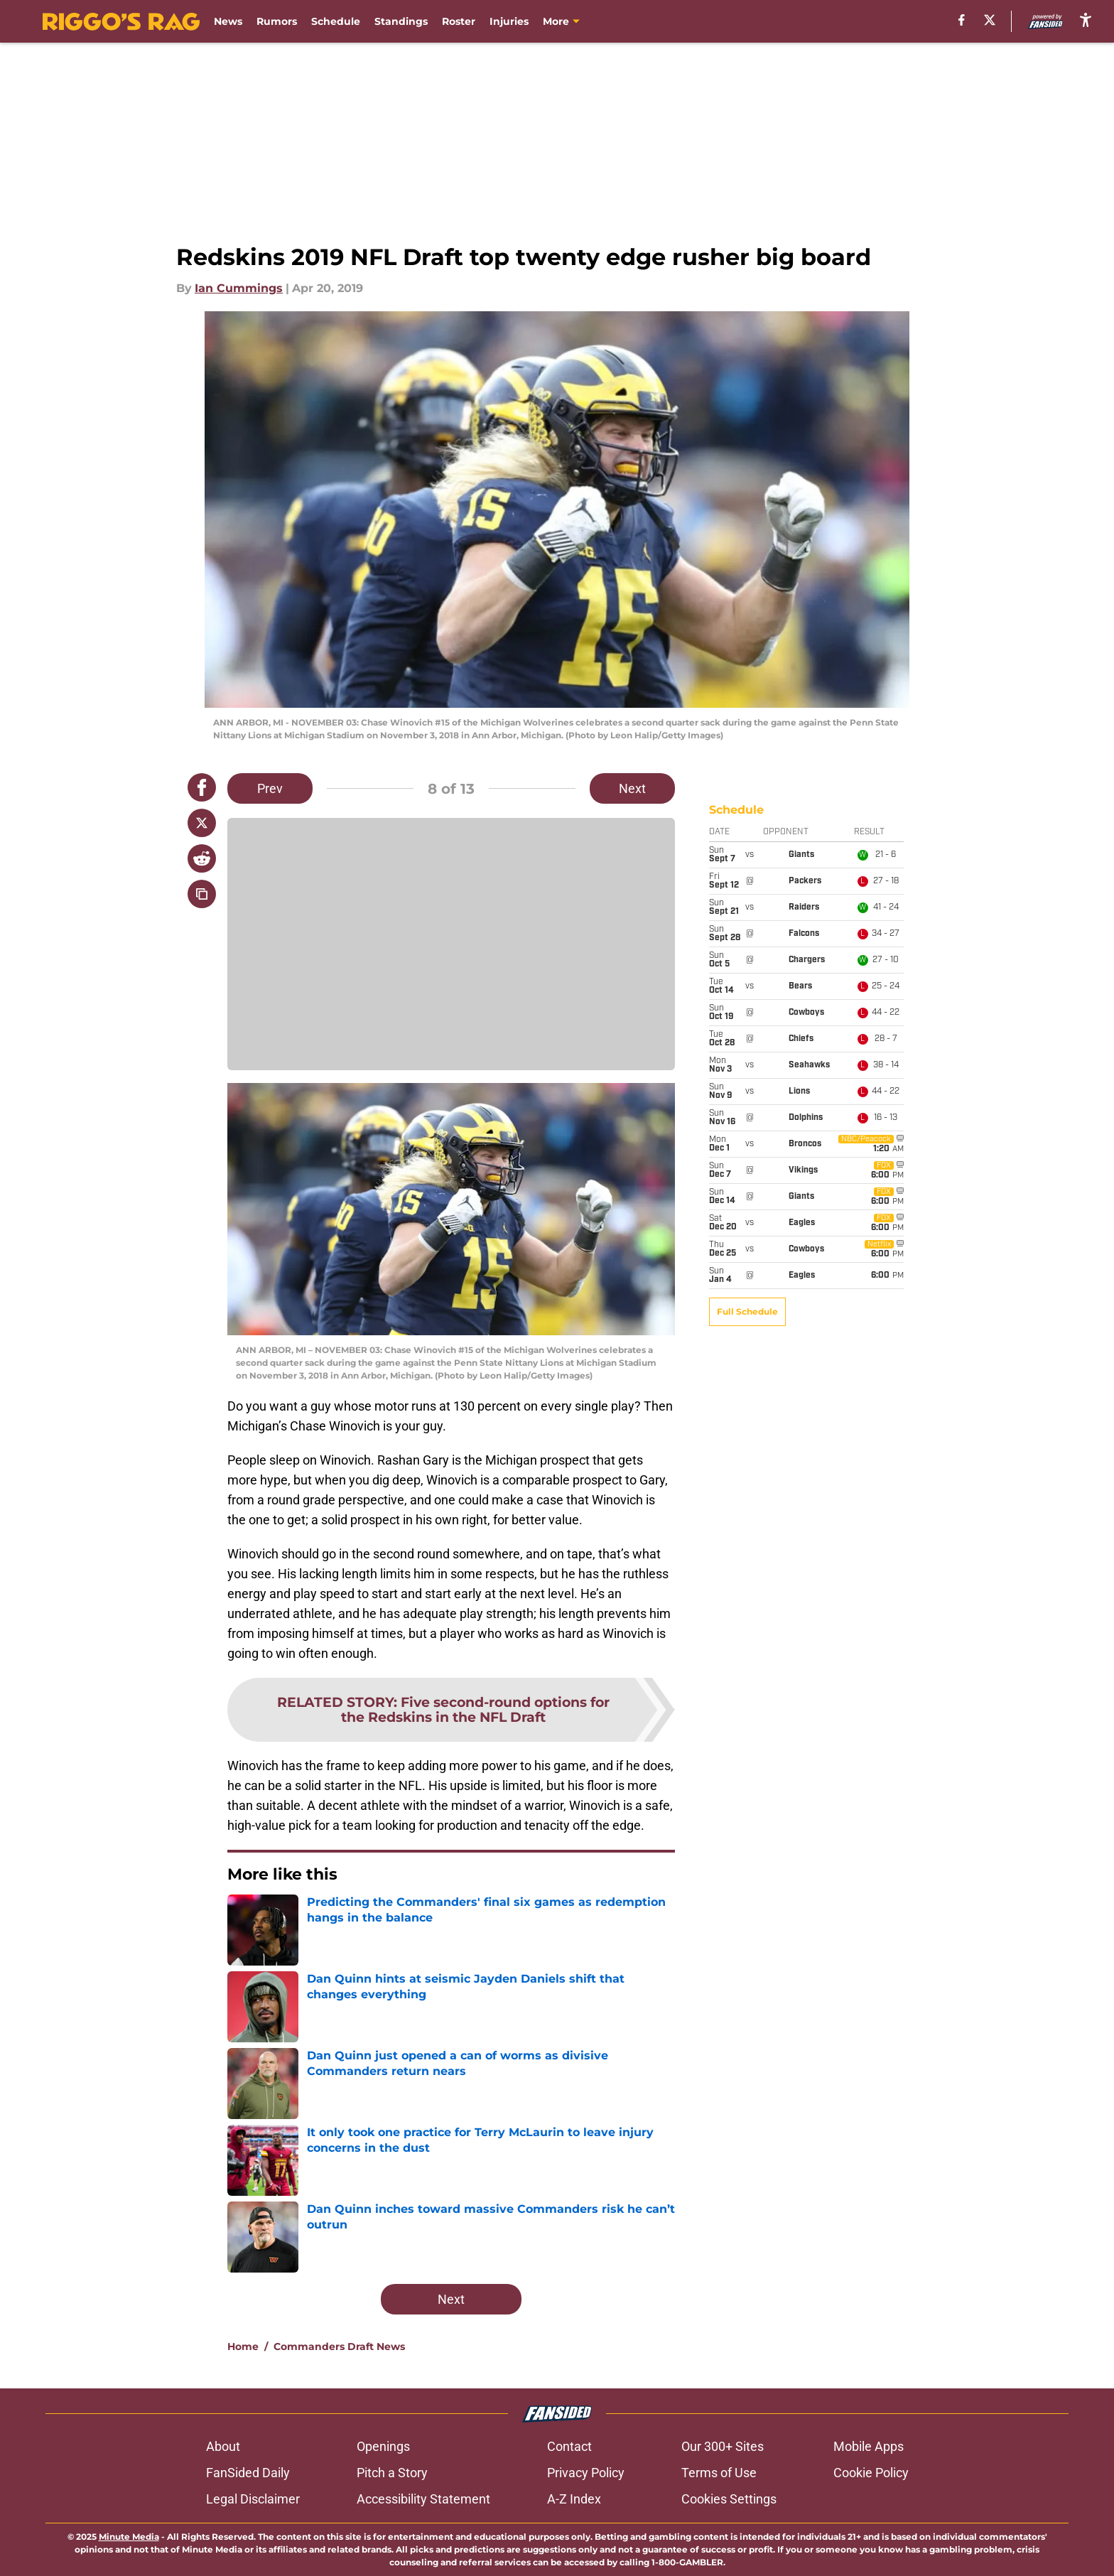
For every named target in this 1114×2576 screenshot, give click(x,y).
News (228, 21)
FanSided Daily (248, 2472)
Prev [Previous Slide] (270, 788)
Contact (569, 2446)
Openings (383, 2446)
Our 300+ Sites (722, 2446)
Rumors (276, 21)
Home (243, 2346)
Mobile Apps (868, 2446)
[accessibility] (1085, 19)
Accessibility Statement (423, 2498)
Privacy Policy (585, 2472)
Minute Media (129, 2536)
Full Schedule (747, 841)
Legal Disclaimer (253, 2498)
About (223, 2446)
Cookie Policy (871, 2472)
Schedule (335, 21)
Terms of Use (719, 2472)
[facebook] (961, 20)
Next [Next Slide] (632, 788)
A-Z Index (574, 2498)
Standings (401, 21)
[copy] (202, 894)
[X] (989, 20)
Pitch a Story (392, 2472)
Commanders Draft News (339, 2346)
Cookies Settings (729, 2498)
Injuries (509, 21)
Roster (458, 21)
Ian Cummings (239, 288)
